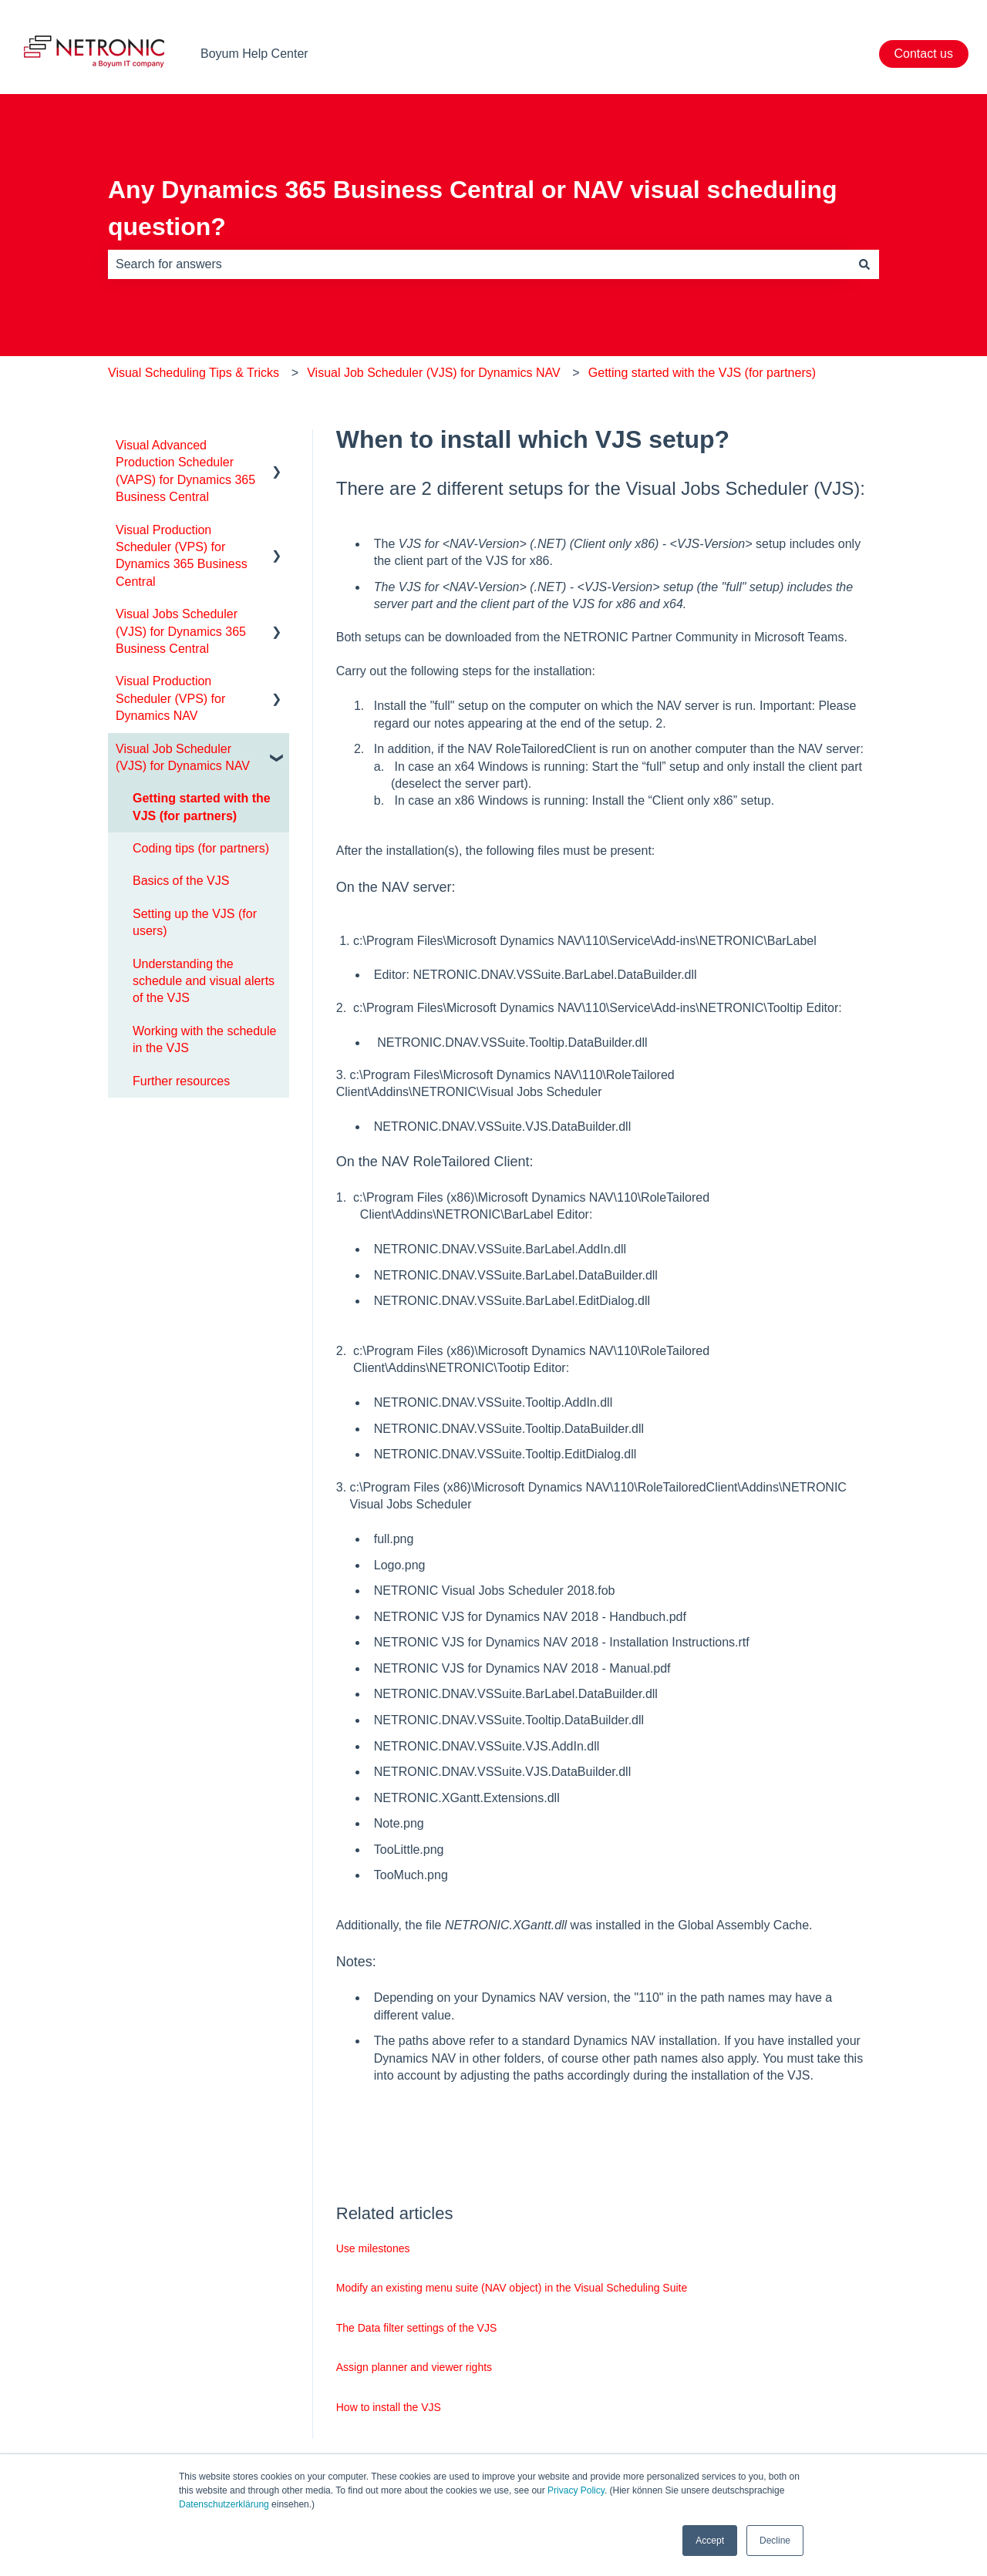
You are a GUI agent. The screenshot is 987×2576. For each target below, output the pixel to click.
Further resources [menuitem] (181, 1081)
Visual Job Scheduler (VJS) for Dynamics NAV (433, 372)
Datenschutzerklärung (224, 2504)
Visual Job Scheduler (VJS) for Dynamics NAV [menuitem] (183, 757)
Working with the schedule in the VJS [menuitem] (204, 1039)
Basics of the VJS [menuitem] (181, 880)
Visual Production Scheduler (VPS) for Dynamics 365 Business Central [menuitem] (182, 555)
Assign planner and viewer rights (414, 2367)
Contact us (923, 53)
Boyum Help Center (254, 53)
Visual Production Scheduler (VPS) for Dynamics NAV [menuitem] (170, 698)
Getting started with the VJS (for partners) (702, 372)
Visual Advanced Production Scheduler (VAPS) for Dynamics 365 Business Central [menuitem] (185, 471)
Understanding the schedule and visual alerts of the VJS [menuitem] (204, 981)
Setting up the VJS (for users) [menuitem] (195, 922)
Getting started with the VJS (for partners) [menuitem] (202, 807)
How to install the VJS (388, 2407)
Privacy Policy (576, 2490)
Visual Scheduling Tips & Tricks (193, 372)
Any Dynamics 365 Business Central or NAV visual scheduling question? (472, 208)
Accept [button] (710, 2540)
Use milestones (373, 2248)
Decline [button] (775, 2540)
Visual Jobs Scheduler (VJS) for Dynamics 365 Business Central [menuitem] (181, 631)
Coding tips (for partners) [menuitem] (201, 848)
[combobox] (479, 264)
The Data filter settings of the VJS (416, 2328)
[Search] (864, 264)
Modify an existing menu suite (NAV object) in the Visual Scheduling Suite (512, 2288)
